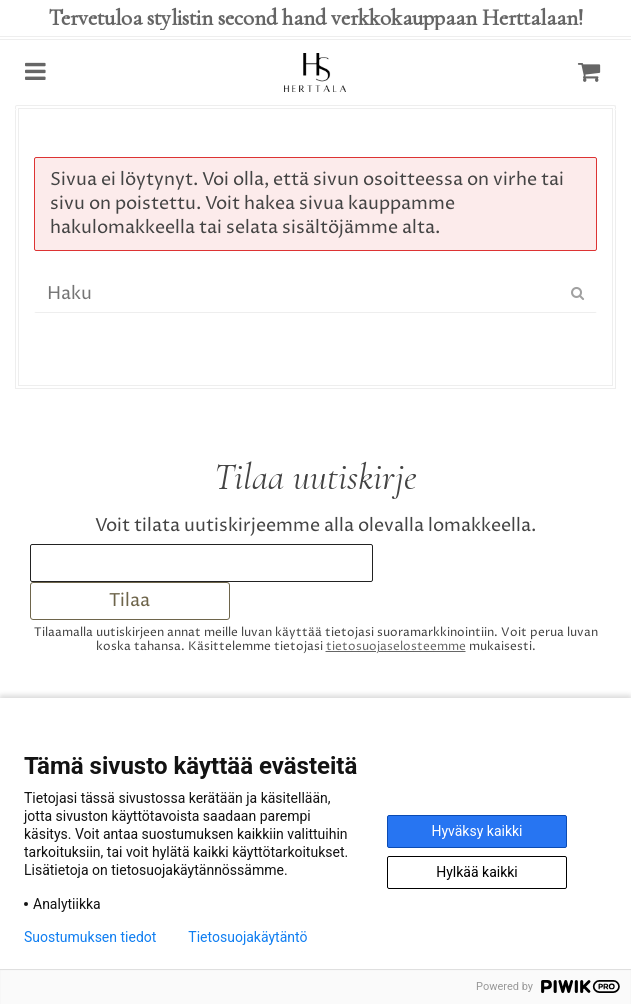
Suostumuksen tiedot (90, 937)
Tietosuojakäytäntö (247, 937)
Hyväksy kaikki (476, 831)
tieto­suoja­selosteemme (396, 646)
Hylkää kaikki (477, 872)
